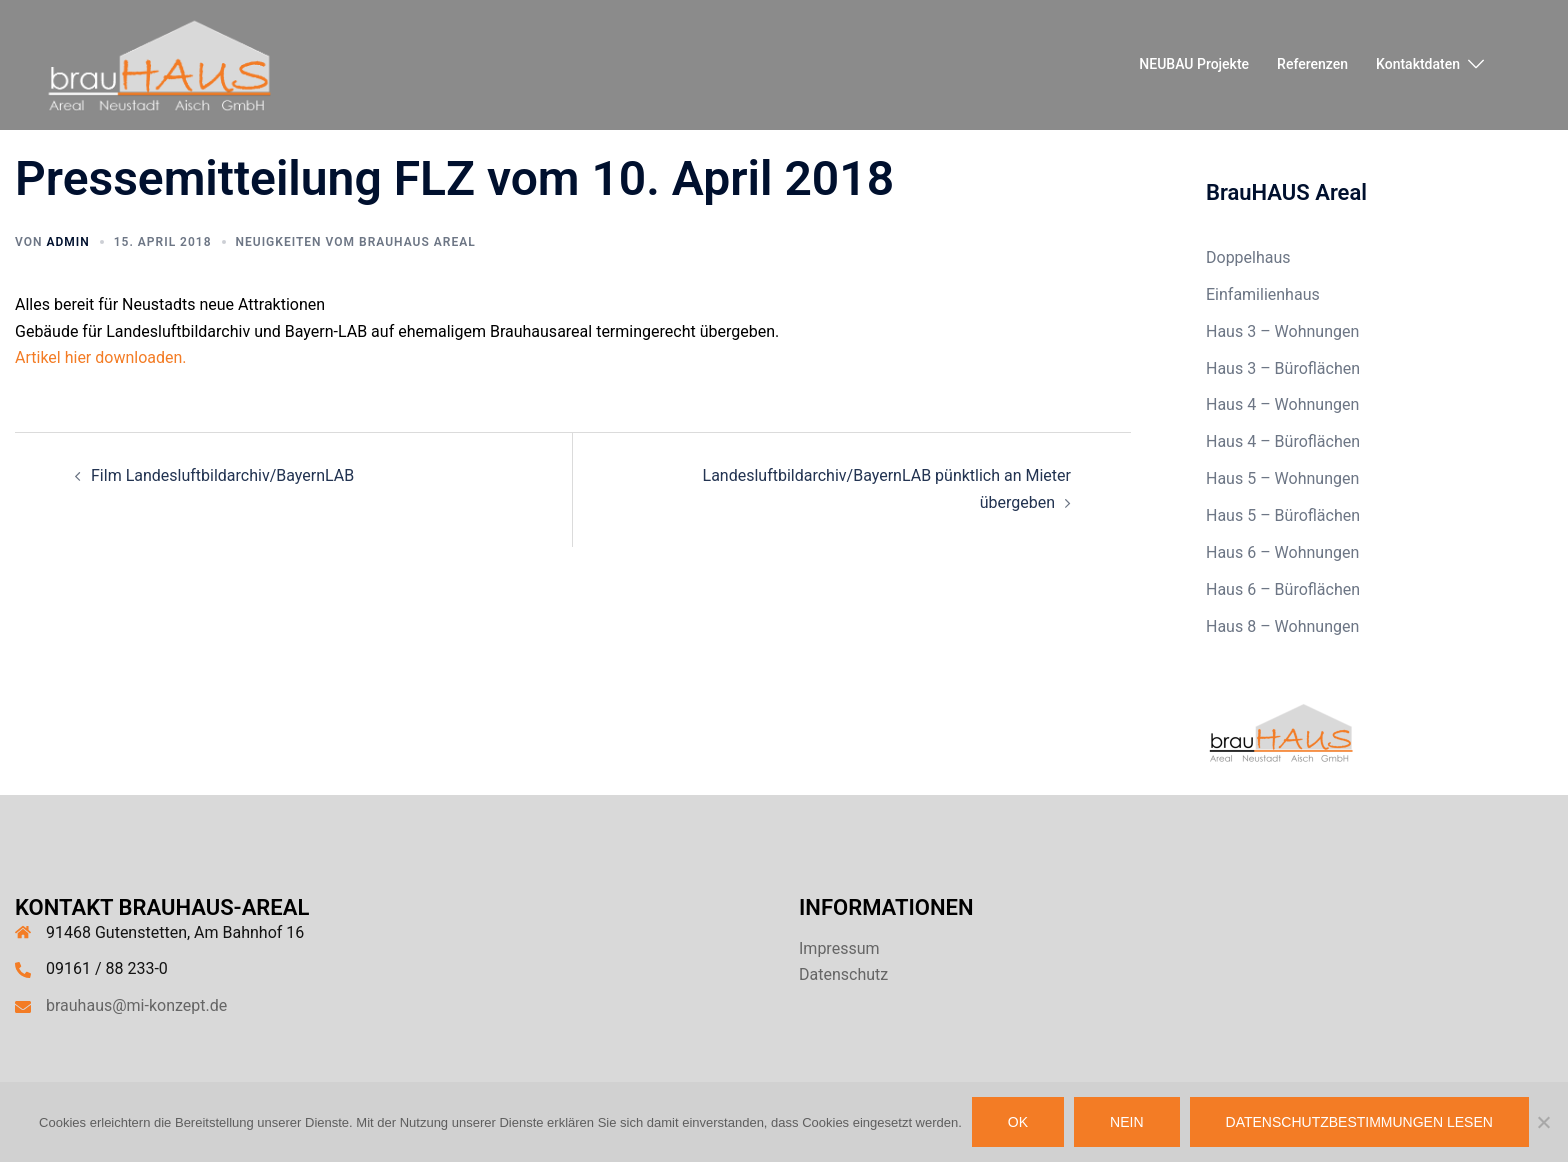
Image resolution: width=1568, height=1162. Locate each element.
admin (67, 242)
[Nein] (1543, 1122)
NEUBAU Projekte (1194, 64)
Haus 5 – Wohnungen (1282, 478)
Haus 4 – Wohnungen (1282, 404)
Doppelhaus (1248, 257)
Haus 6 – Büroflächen (1283, 589)
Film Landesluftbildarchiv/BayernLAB (222, 475)
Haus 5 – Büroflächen (1283, 515)
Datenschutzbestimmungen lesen (1359, 1122)
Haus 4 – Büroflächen (1283, 441)
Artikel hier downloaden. (101, 357)
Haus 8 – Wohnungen (1282, 626)
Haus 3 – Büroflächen (1283, 368)
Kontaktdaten (1418, 64)
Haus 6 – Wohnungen (1282, 552)
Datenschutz (843, 974)
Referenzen (1312, 64)
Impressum (839, 948)
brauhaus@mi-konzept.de (136, 1005)
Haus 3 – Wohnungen (1282, 331)
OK (1018, 1122)
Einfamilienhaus (1263, 294)
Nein (1126, 1122)
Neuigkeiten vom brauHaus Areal (356, 242)
